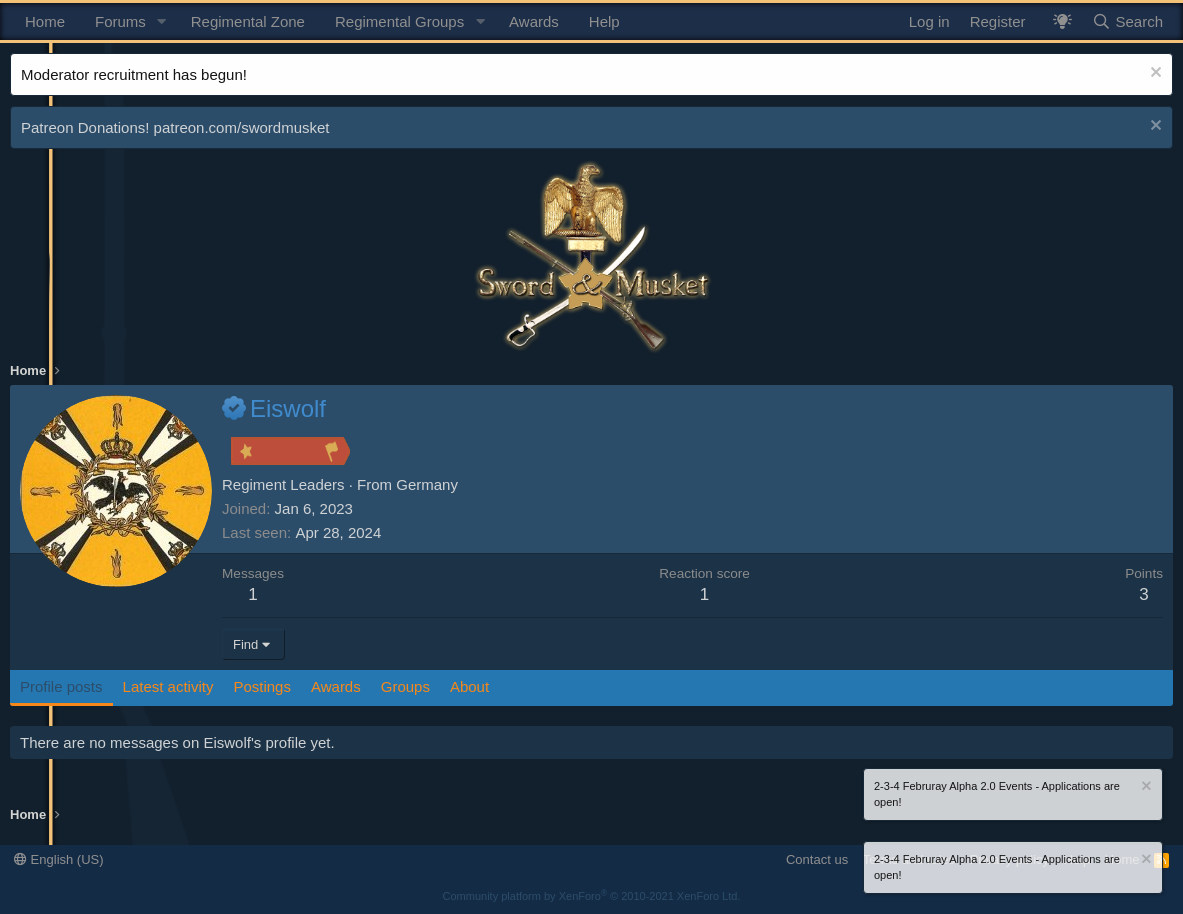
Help (604, 21)
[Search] (1127, 21)
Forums (120, 21)
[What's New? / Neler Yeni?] (1062, 21)
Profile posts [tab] (61, 686)
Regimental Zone (248, 21)
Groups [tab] (405, 686)
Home (45, 21)
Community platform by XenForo (592, 896)
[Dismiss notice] (1153, 74)
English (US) (59, 859)
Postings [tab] (262, 686)
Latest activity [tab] (168, 686)
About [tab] (469, 686)
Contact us (817, 859)
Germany (427, 484)
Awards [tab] (336, 686)
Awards (534, 21)
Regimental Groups (399, 21)
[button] (162, 21)
